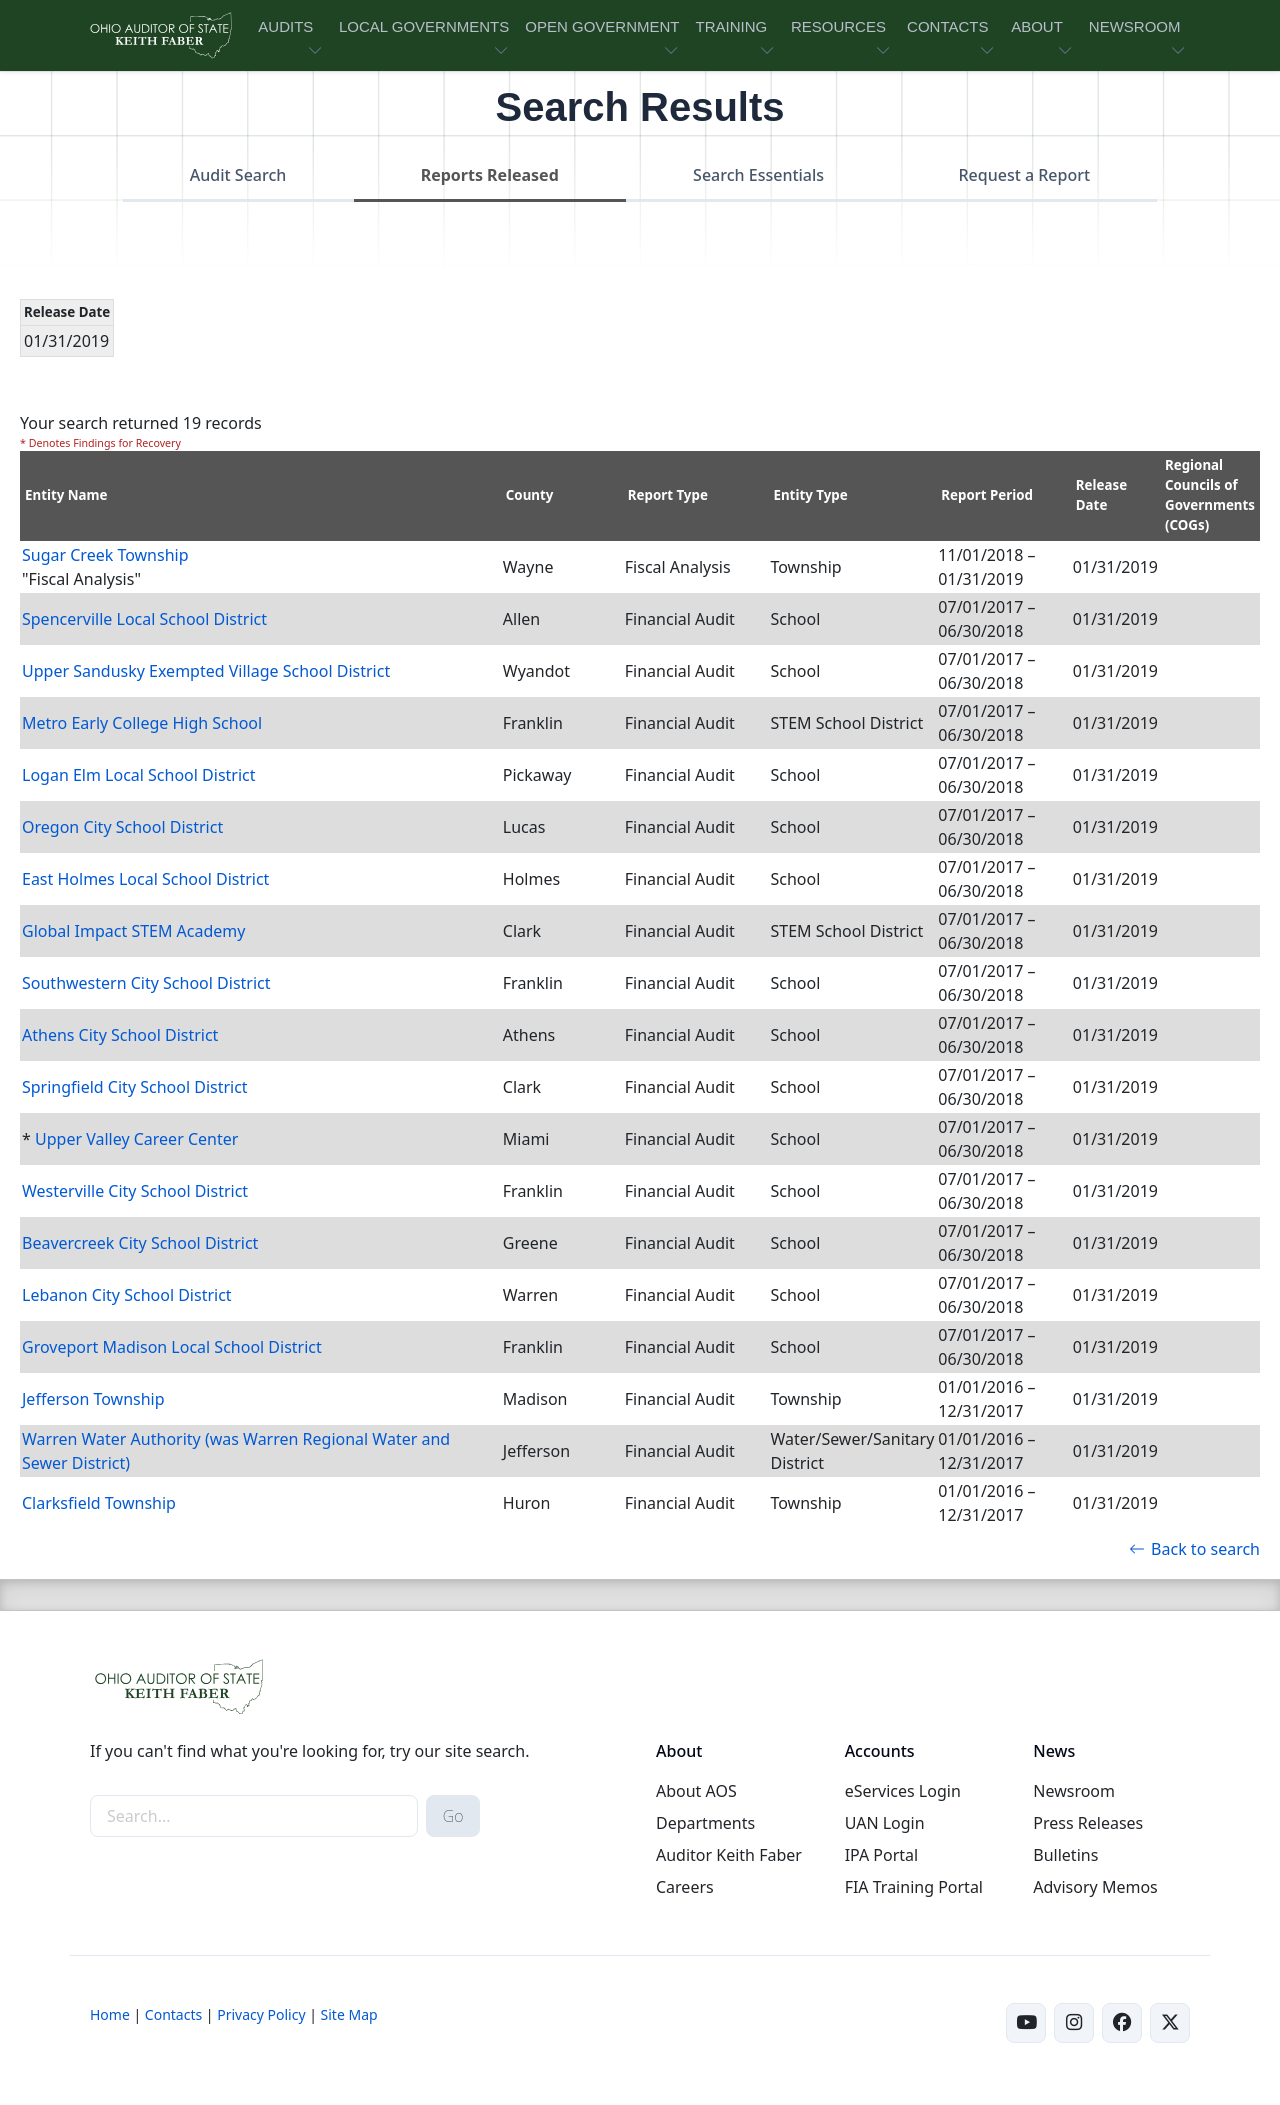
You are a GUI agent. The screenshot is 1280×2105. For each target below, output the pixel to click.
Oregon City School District (122, 827)
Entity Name (66, 495)
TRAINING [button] (731, 26)
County (530, 495)
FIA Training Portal (914, 1887)
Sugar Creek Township (105, 555)
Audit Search (238, 175)
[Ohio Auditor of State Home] (160, 35)
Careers (685, 1887)
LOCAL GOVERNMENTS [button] (424, 26)
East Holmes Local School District (145, 879)
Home (110, 2014)
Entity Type (810, 495)
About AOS (696, 1791)
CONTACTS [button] (947, 26)
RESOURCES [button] (838, 26)
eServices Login (903, 1791)
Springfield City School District (135, 1087)
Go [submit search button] (453, 1816)
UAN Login (885, 1823)
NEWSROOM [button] (1135, 26)
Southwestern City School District (146, 983)
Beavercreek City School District (140, 1243)
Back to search (1194, 1549)
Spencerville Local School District (144, 619)
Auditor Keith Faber (729, 1855)
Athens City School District (120, 1035)
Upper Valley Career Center (136, 1139)
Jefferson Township (93, 1399)
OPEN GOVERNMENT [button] (602, 26)
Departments (705, 1823)
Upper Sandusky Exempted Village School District (206, 671)
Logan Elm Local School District (139, 775)
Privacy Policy (261, 2014)
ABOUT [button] (1037, 26)
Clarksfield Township (99, 1503)
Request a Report (1024, 175)
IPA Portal (882, 1855)
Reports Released (490, 175)
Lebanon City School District (127, 1295)
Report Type (668, 495)
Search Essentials (758, 175)
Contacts (173, 2014)
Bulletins (1065, 1855)
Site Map (349, 2014)
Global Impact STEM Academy (134, 931)
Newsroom (1074, 1791)
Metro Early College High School (142, 723)
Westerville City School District (135, 1191)
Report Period (987, 495)
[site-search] (254, 1816)
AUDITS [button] (285, 26)
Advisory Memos (1095, 1887)
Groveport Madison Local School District (172, 1347)
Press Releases (1088, 1823)
